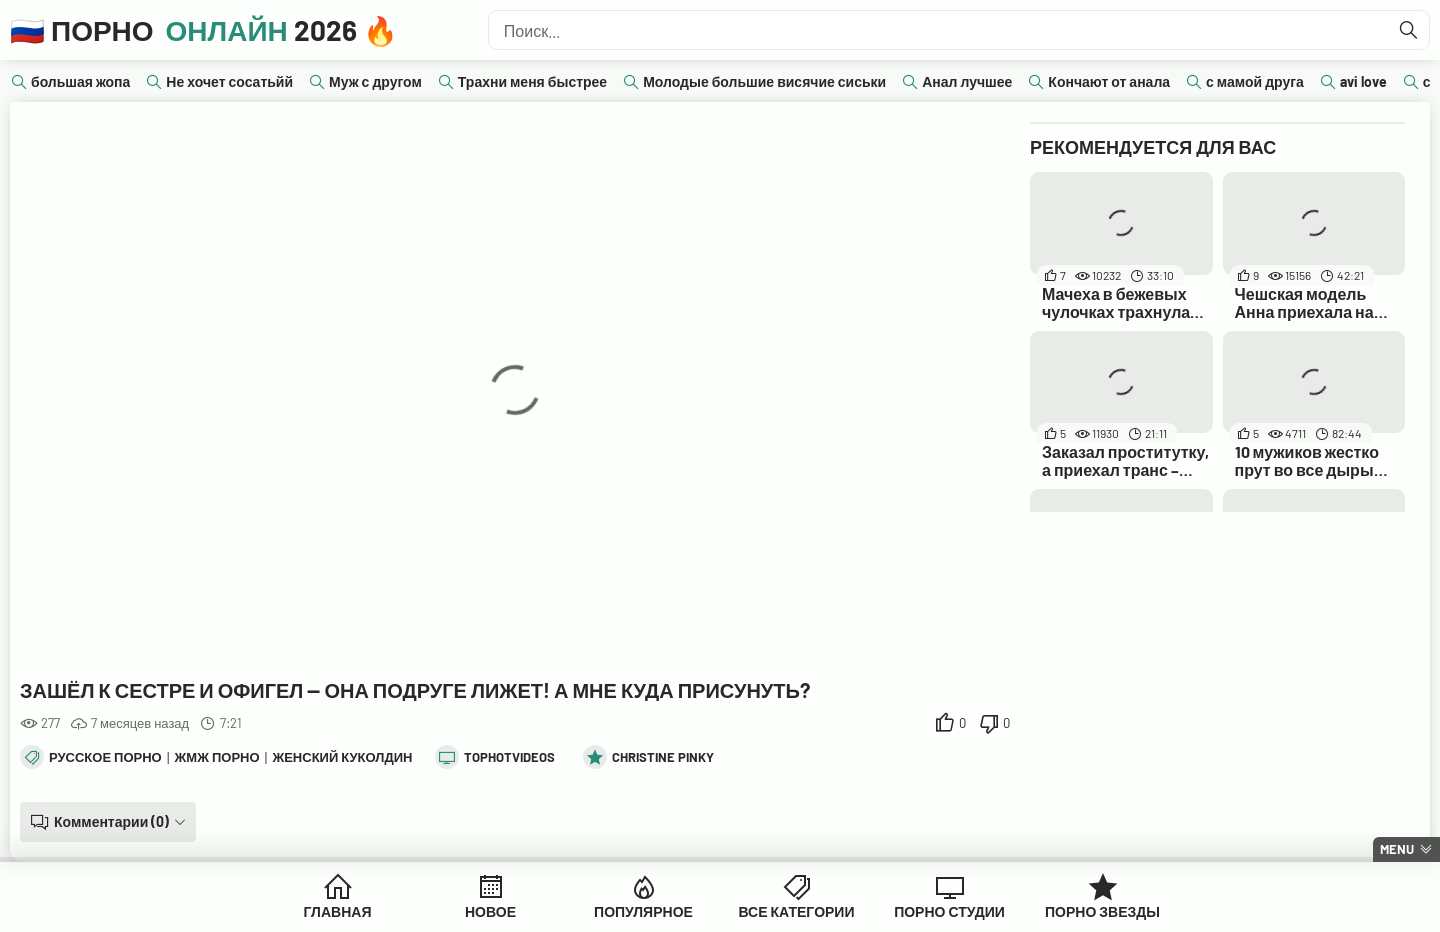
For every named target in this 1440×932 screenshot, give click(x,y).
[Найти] (1409, 30)
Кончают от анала (1109, 81)
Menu (1397, 849)
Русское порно (105, 757)
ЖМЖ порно (217, 757)
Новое (490, 911)
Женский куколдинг (345, 757)
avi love (1363, 81)
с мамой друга (1255, 81)
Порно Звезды (1102, 911)
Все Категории (797, 911)
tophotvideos (509, 757)
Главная (338, 911)
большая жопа (80, 81)
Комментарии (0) (111, 821)
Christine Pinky (663, 757)
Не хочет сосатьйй (229, 81)
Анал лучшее (967, 81)
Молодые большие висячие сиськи (764, 81)
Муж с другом (375, 81)
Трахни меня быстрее (532, 81)
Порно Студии (949, 911)
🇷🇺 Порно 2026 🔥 (204, 30)
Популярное (643, 911)
